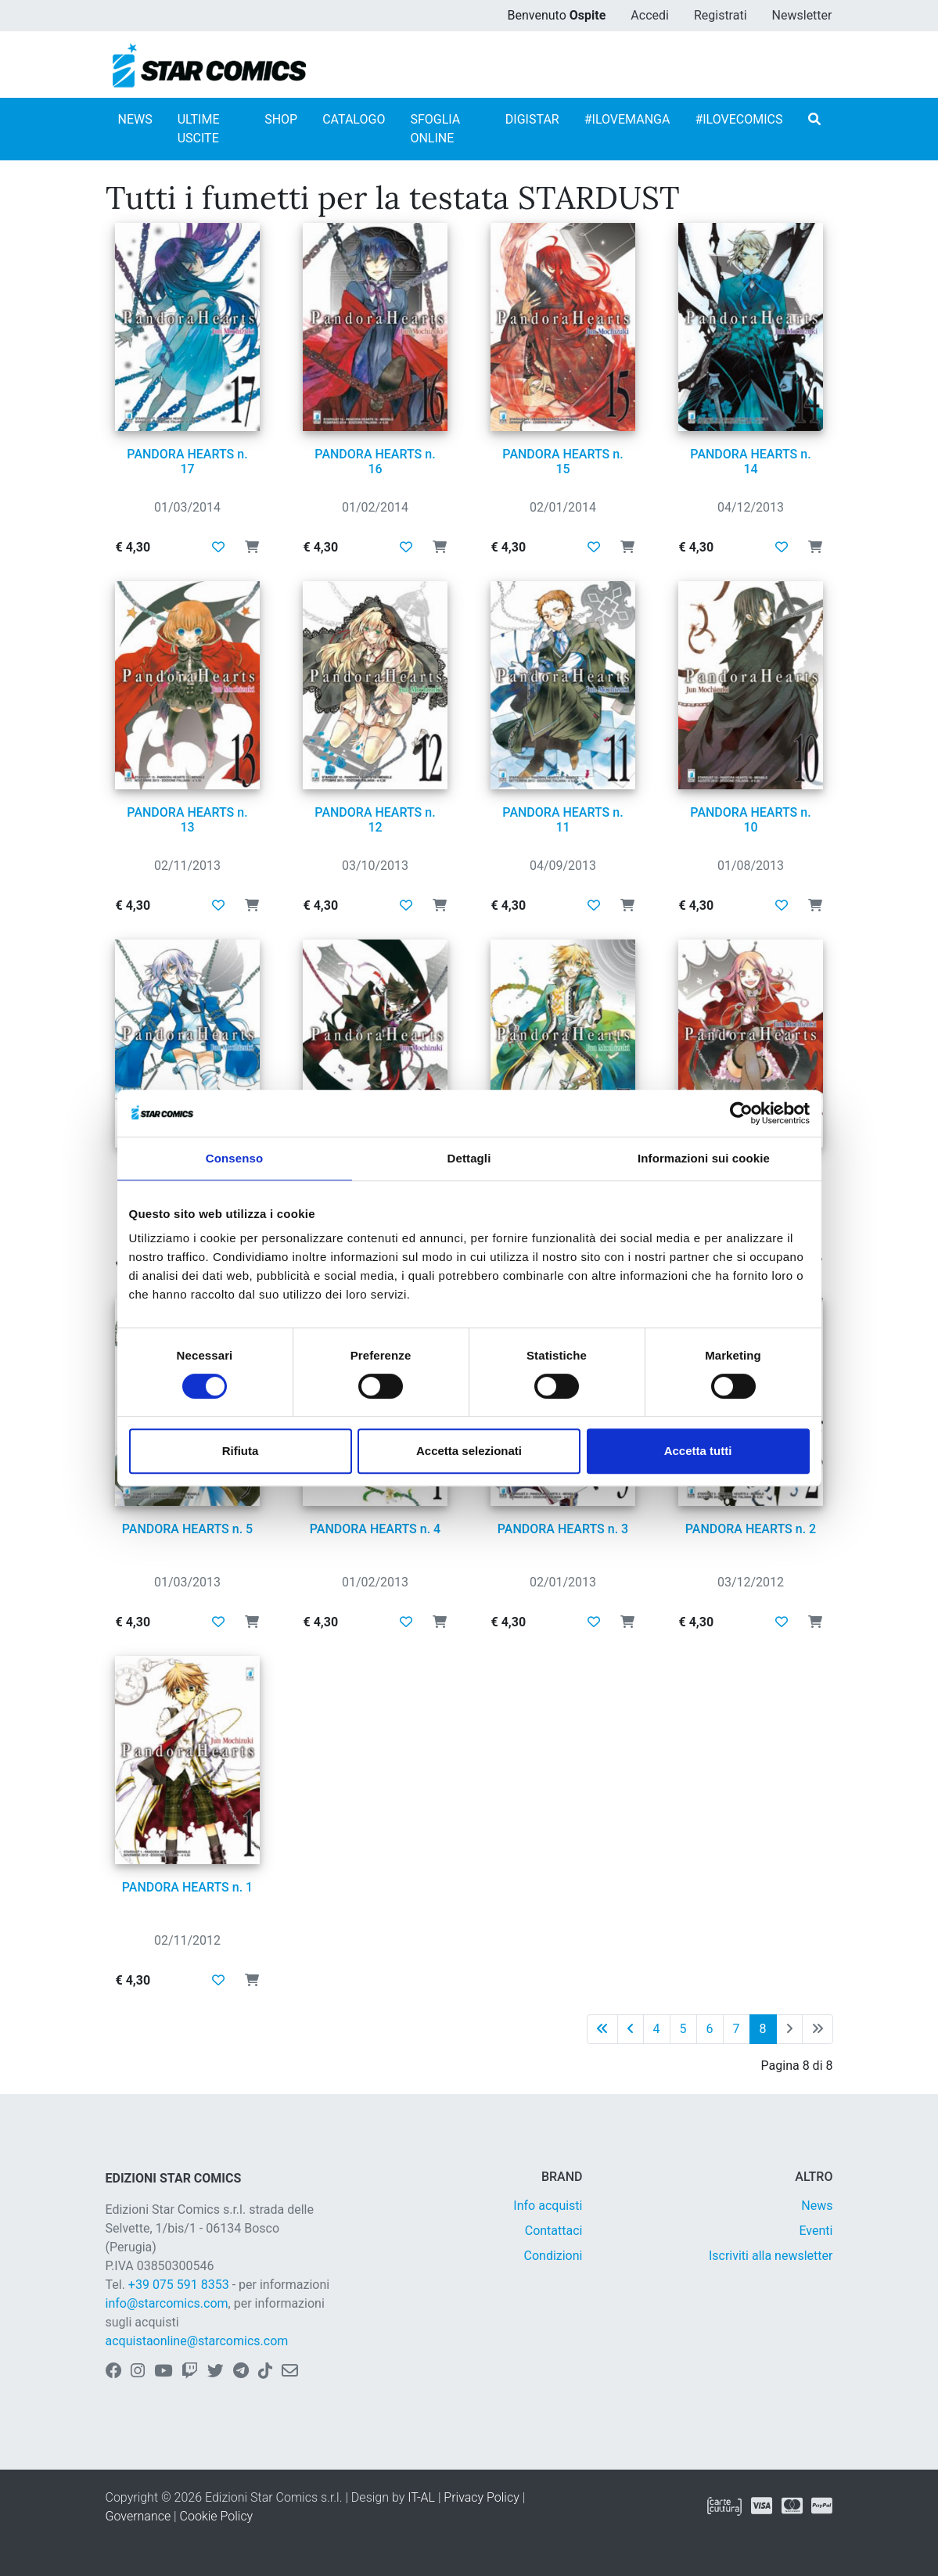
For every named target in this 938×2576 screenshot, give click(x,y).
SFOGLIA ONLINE (435, 129)
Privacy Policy (481, 2497)
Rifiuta (240, 1450)
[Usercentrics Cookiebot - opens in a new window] (741, 1113)
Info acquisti (547, 2205)
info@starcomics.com (167, 2303)
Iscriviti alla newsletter (771, 2255)
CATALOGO (353, 119)
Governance (138, 2516)
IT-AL (421, 2497)
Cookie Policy (216, 2516)
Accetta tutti (698, 1450)
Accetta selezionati (469, 1450)
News (816, 2205)
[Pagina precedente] (630, 2029)
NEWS (135, 119)
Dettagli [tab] (469, 1158)
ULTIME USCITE (199, 129)
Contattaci (554, 2230)
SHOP (280, 119)
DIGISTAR (532, 119)
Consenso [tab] (234, 1158)
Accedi (650, 15)
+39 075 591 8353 (178, 2284)
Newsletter (802, 15)
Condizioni (553, 2255)
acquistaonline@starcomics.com (197, 2340)
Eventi (815, 2230)
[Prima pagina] (602, 2029)
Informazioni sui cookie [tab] (704, 1158)
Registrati (720, 15)
